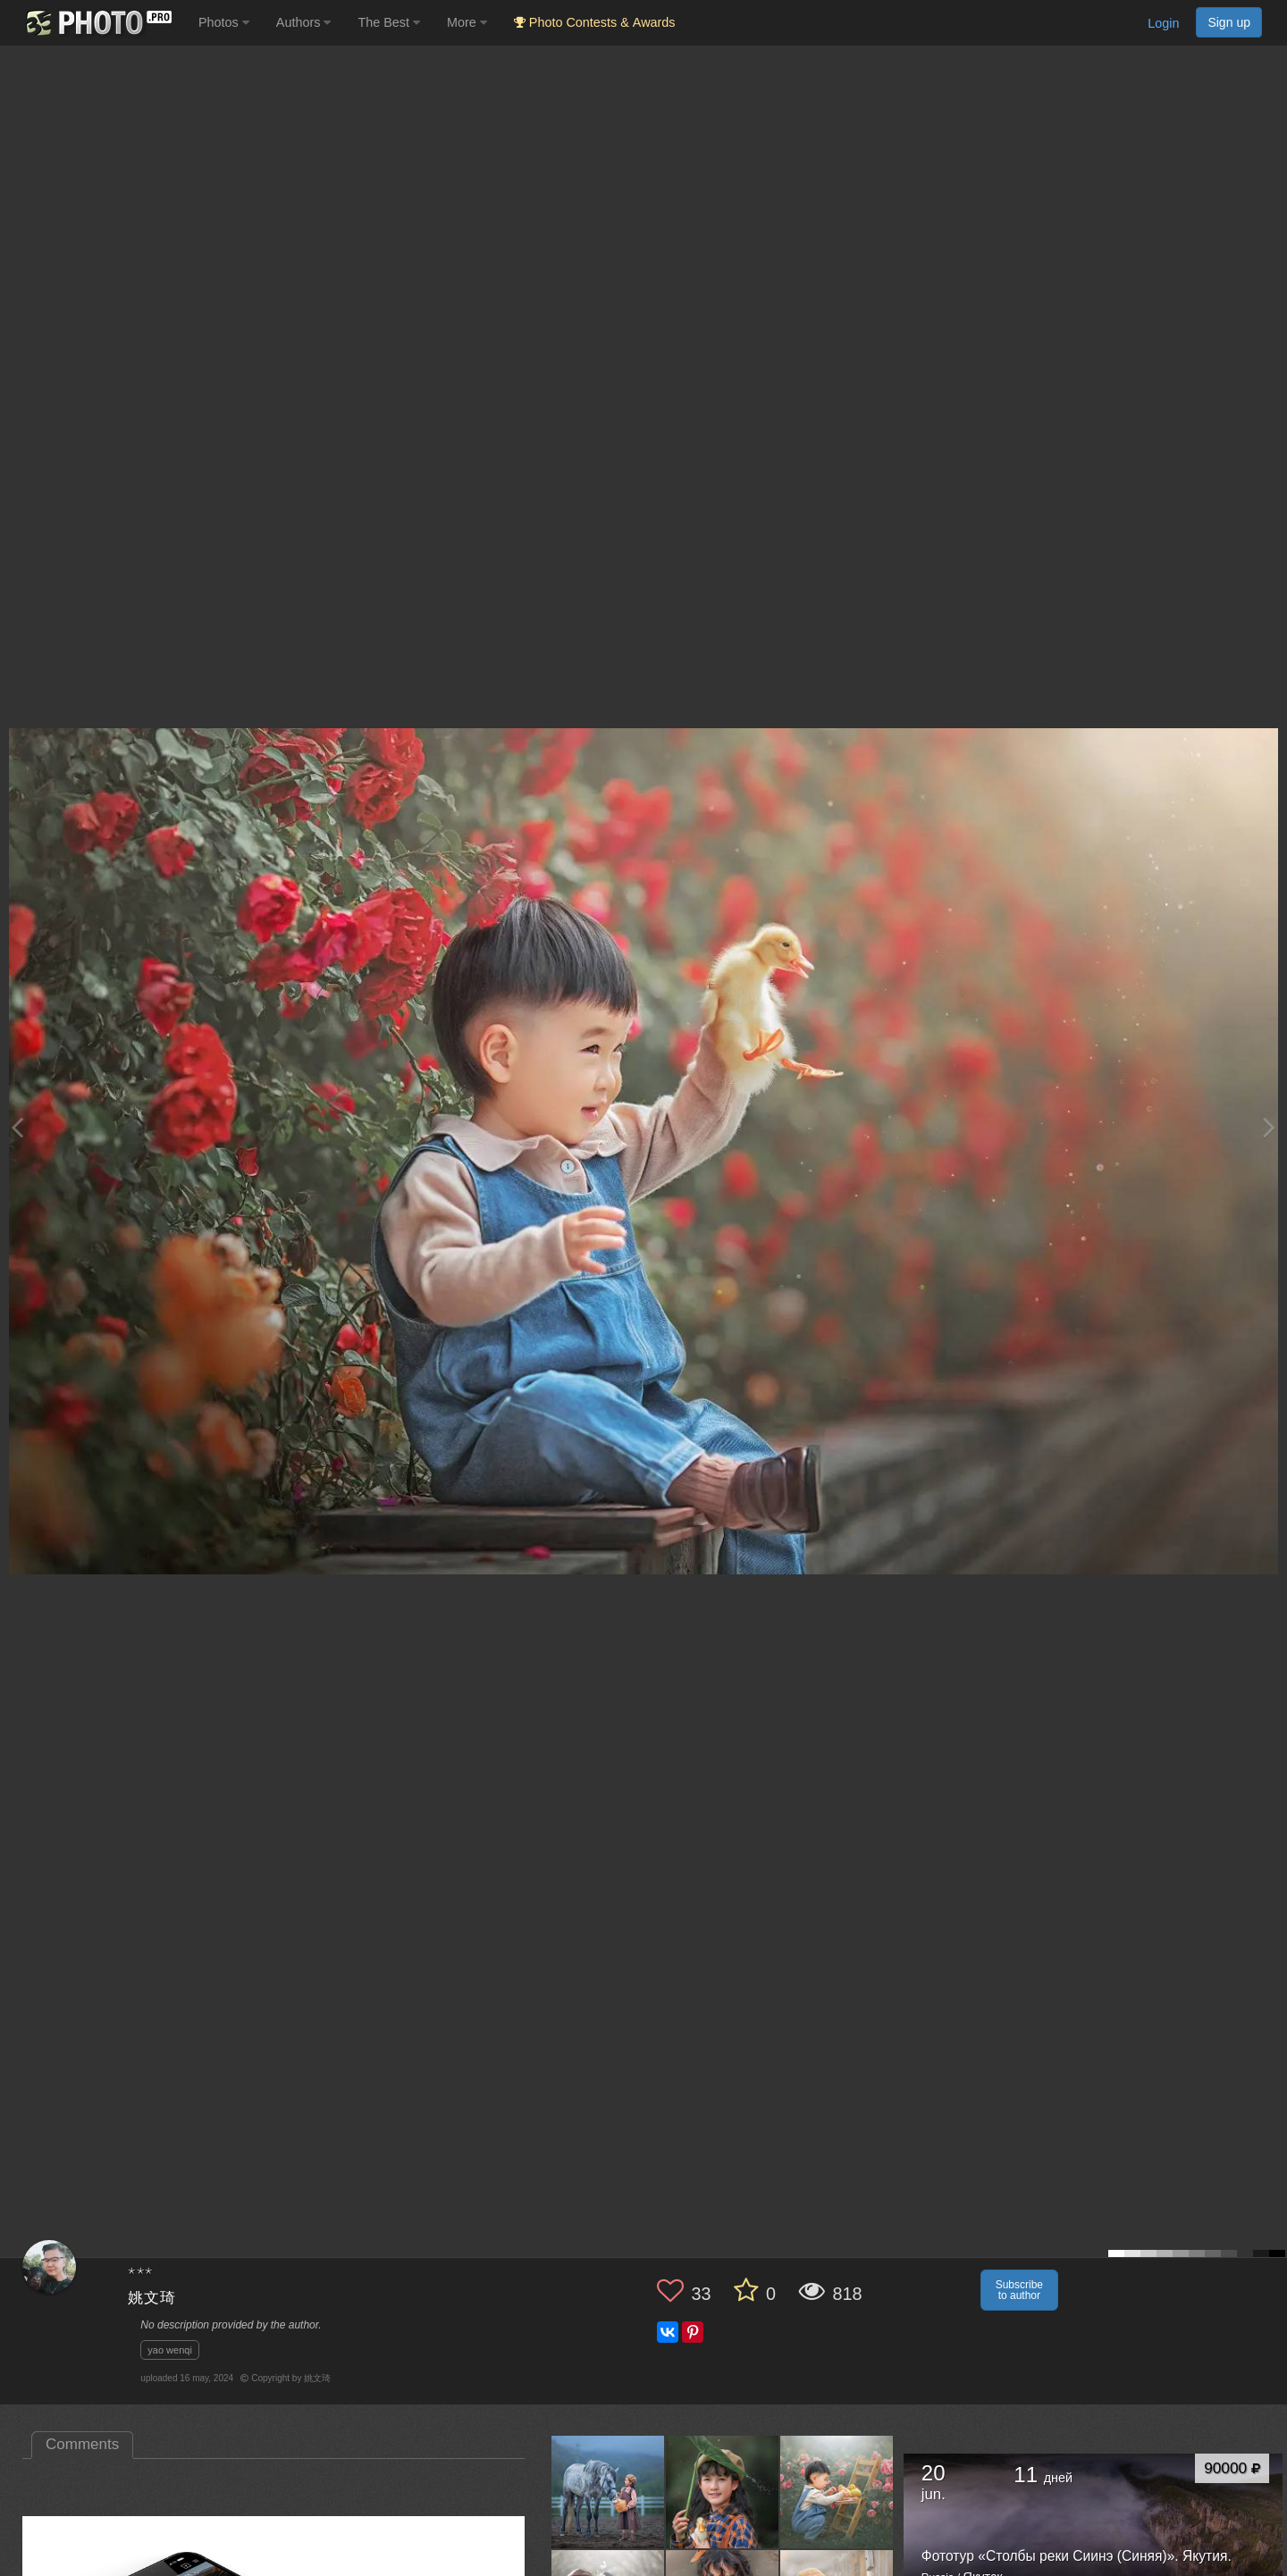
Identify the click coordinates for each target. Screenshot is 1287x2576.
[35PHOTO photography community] (97, 22)
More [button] (467, 22)
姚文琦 (152, 2298)
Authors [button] (304, 22)
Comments (82, 2444)
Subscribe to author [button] (1019, 2290)
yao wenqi (169, 2350)
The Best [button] (389, 22)
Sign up (1228, 22)
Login (1163, 23)
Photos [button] (223, 22)
